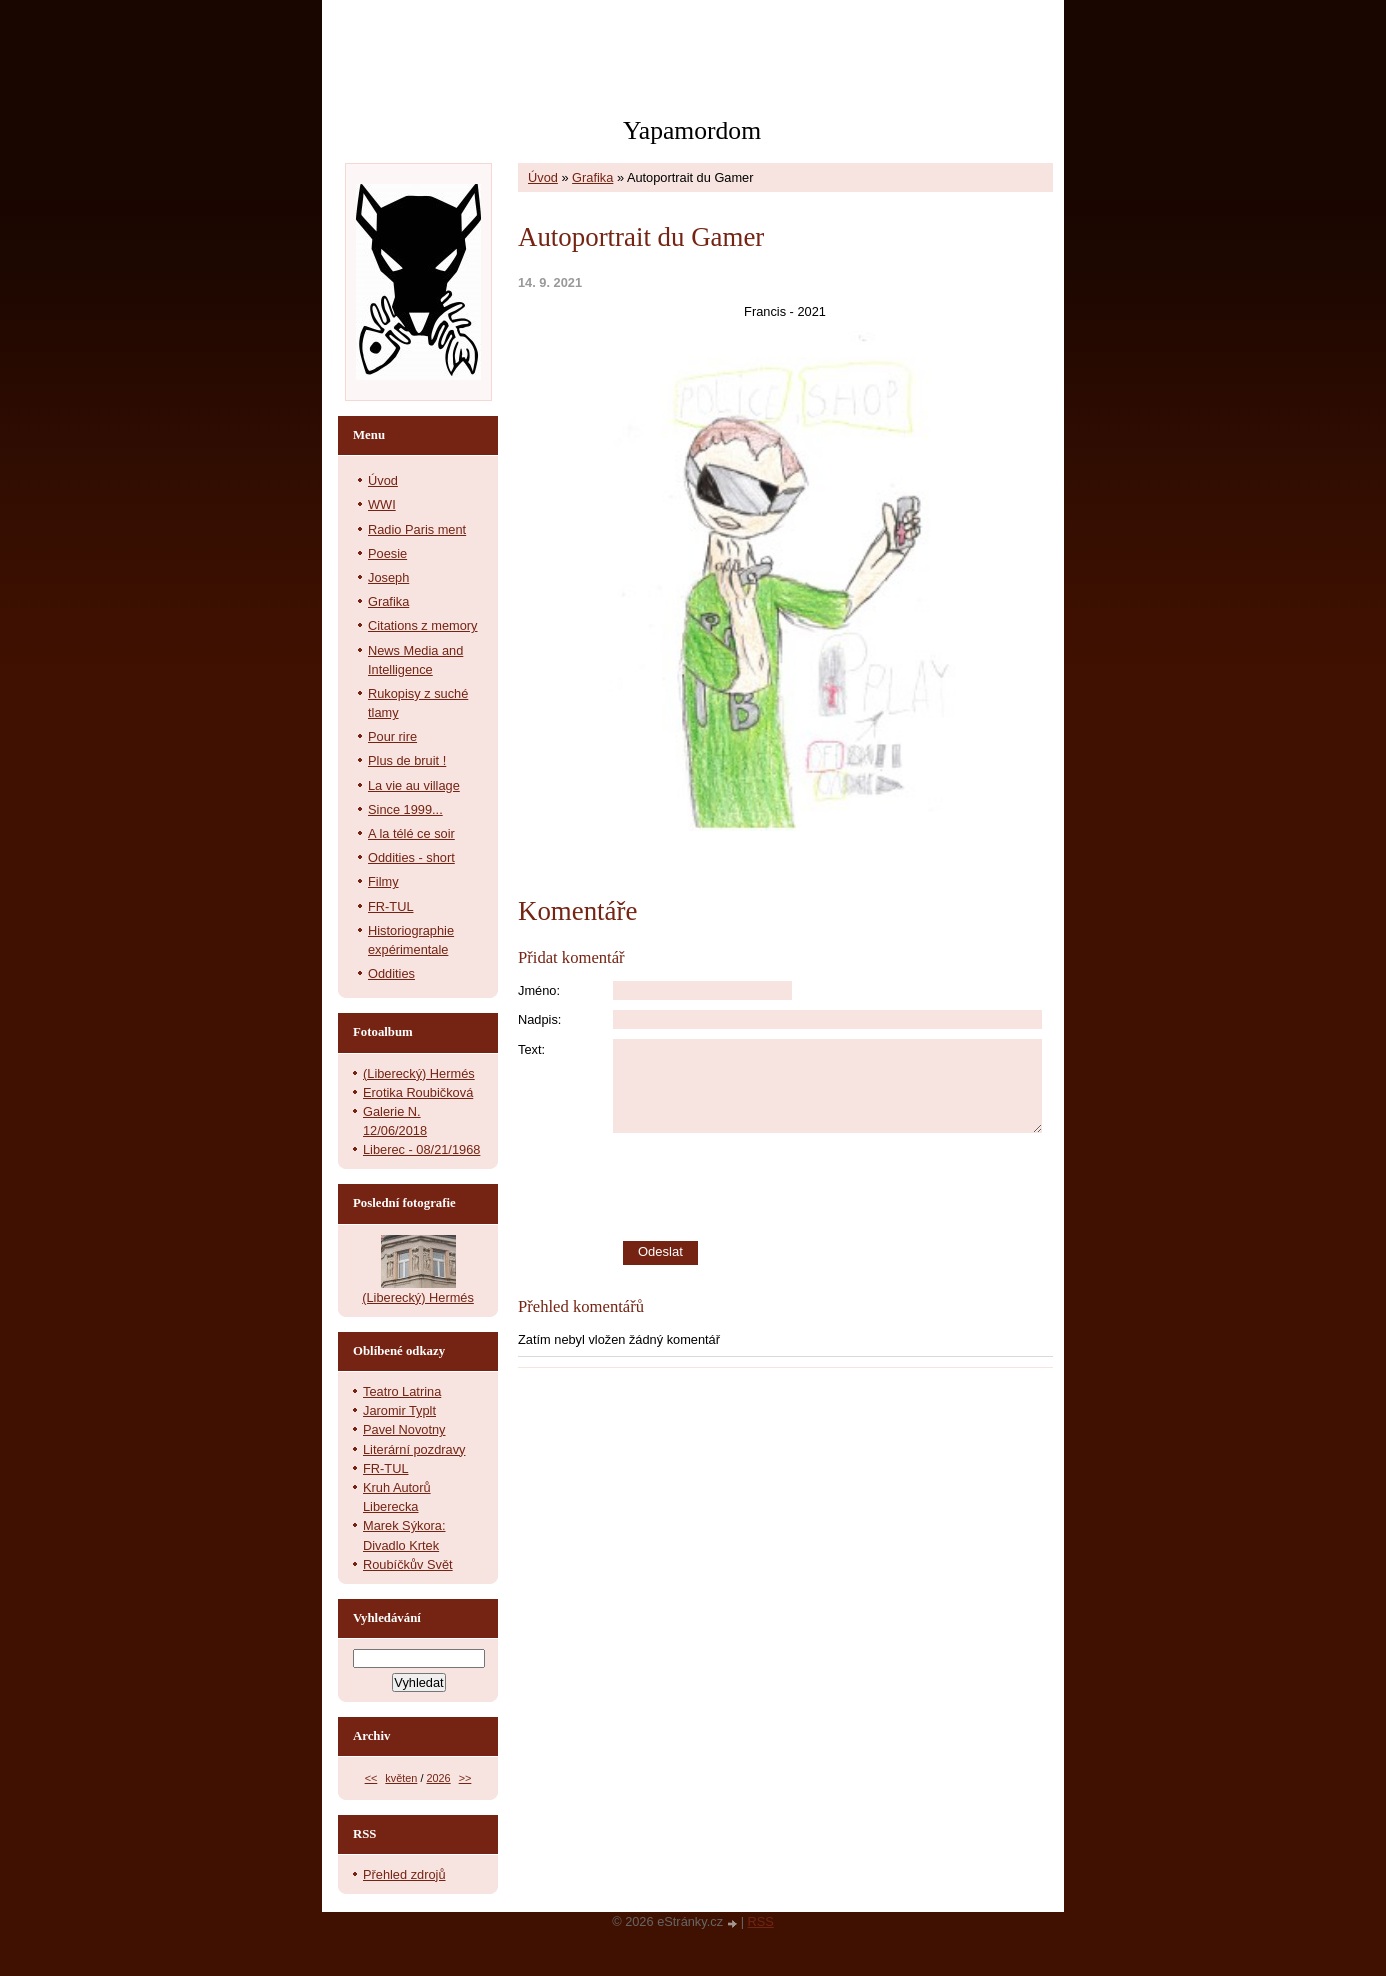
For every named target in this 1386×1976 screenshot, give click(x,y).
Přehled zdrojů (404, 1874)
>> (465, 1778)
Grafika (592, 177)
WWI (382, 504)
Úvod (543, 177)
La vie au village (414, 785)
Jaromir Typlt (399, 1410)
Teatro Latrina (402, 1391)
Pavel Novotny (404, 1429)
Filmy (383, 881)
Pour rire (392, 736)
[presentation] (833, 1187)
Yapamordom (692, 130)
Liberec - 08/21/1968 (421, 1149)
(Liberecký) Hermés (419, 1073)
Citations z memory (423, 625)
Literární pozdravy (414, 1449)
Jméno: (539, 990)
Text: (531, 1049)
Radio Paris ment (417, 529)
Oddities (391, 973)
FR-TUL (391, 906)
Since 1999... (405, 809)
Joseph (388, 577)
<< (371, 1778)
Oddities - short (411, 857)
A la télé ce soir (411, 833)
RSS (761, 1921)
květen (401, 1778)
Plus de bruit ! (407, 760)
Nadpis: (539, 1019)
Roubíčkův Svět (408, 1564)
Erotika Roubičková (418, 1092)
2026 (438, 1778)
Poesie (387, 553)
